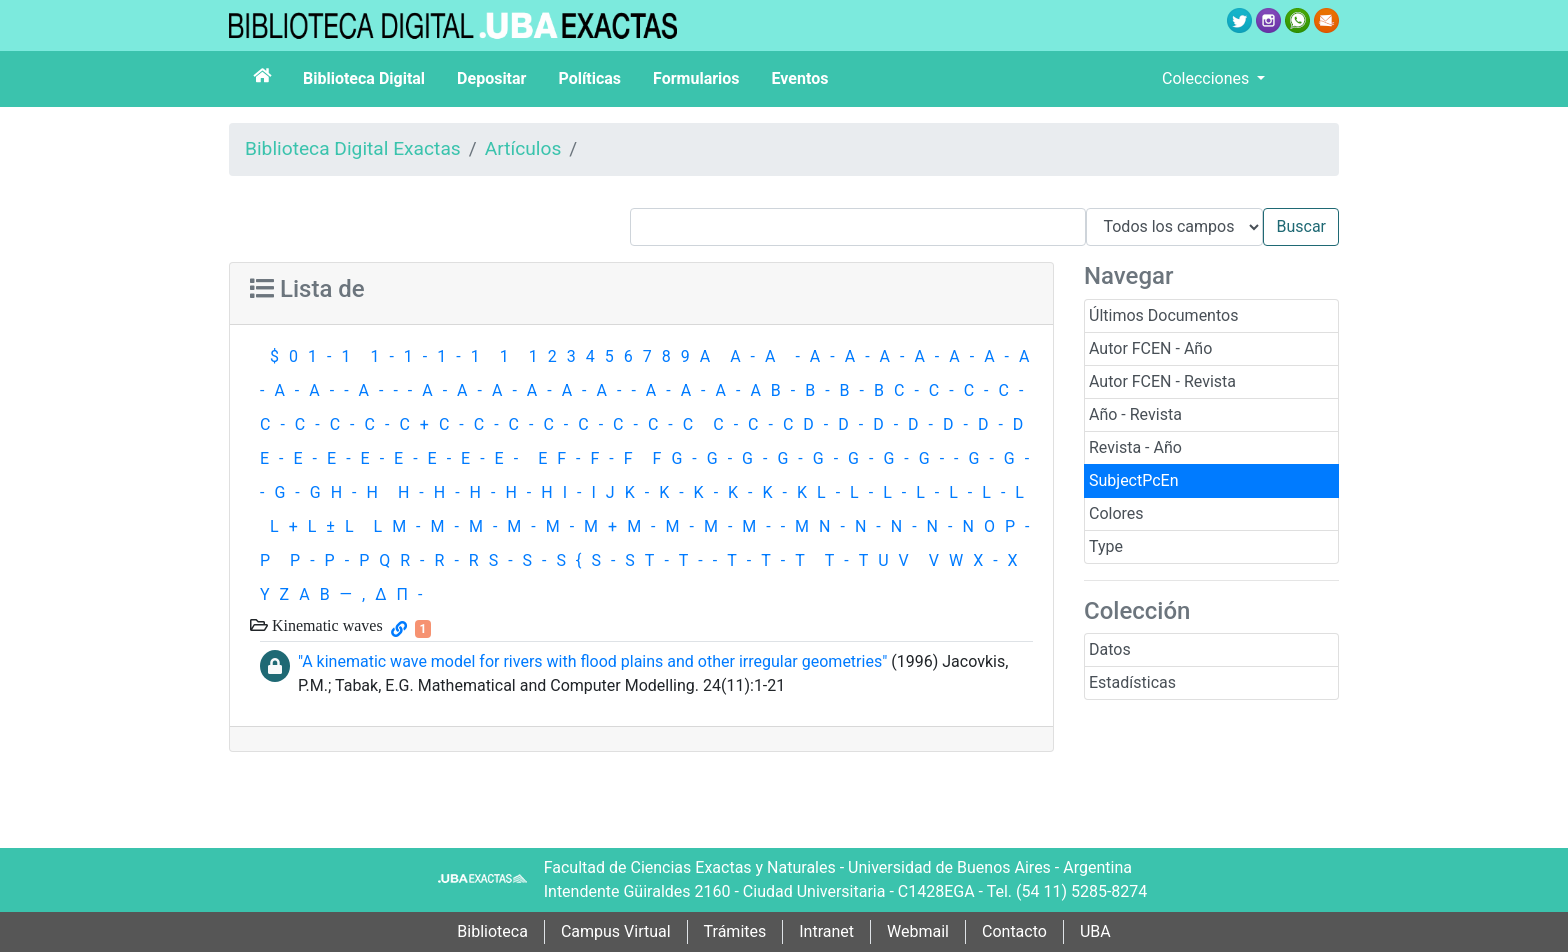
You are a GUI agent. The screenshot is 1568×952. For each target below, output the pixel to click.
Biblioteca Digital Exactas (353, 148)
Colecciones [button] (1207, 78)
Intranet (826, 931)
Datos (1110, 649)
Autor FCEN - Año (1150, 348)
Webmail (918, 931)
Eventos (800, 78)
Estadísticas (1132, 682)
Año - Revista (1135, 414)
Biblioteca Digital (364, 78)
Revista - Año (1135, 447)
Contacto (1014, 931)
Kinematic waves (325, 625)
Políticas (589, 78)
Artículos (523, 148)
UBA (1095, 931)
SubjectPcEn (1134, 480)
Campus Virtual (616, 931)
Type (1106, 546)
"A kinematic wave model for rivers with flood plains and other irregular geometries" (592, 661)
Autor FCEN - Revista (1162, 381)
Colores (1116, 513)
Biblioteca (492, 931)
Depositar (491, 78)
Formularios (696, 78)
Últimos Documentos (1163, 315)
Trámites (735, 931)
